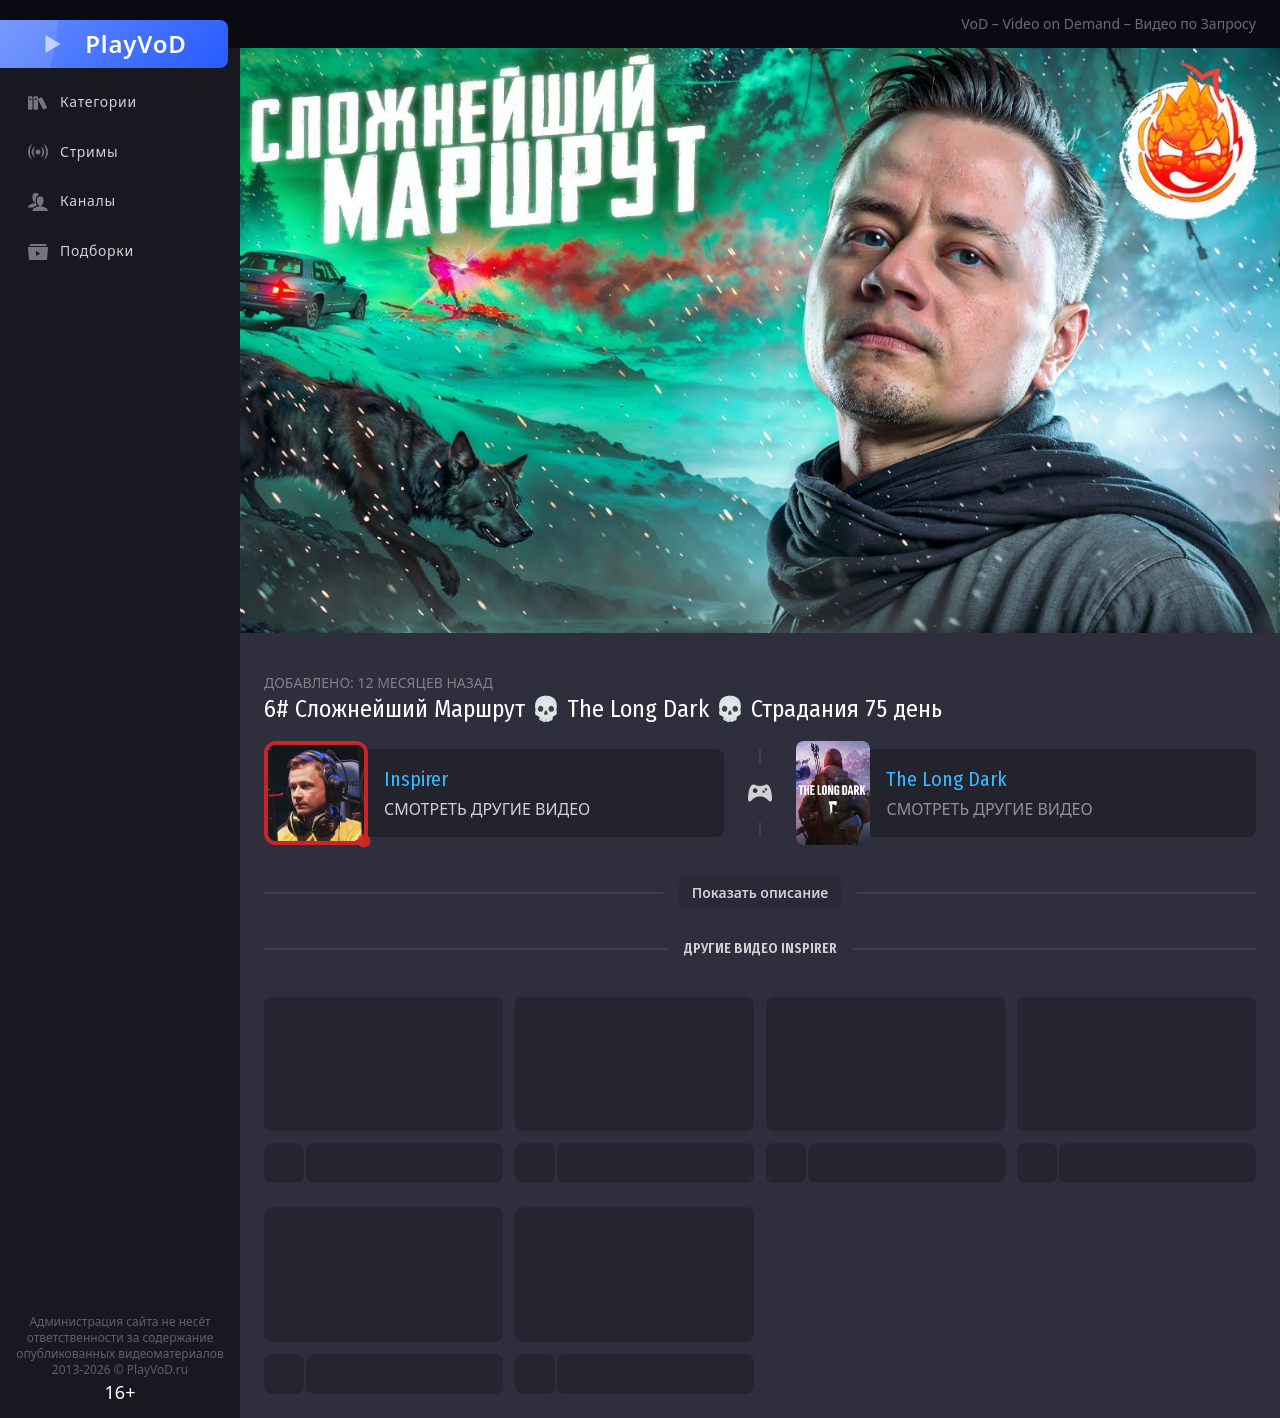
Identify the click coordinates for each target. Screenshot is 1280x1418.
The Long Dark (946, 779)
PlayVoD (113, 43)
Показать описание (760, 892)
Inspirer (416, 779)
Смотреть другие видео (487, 809)
